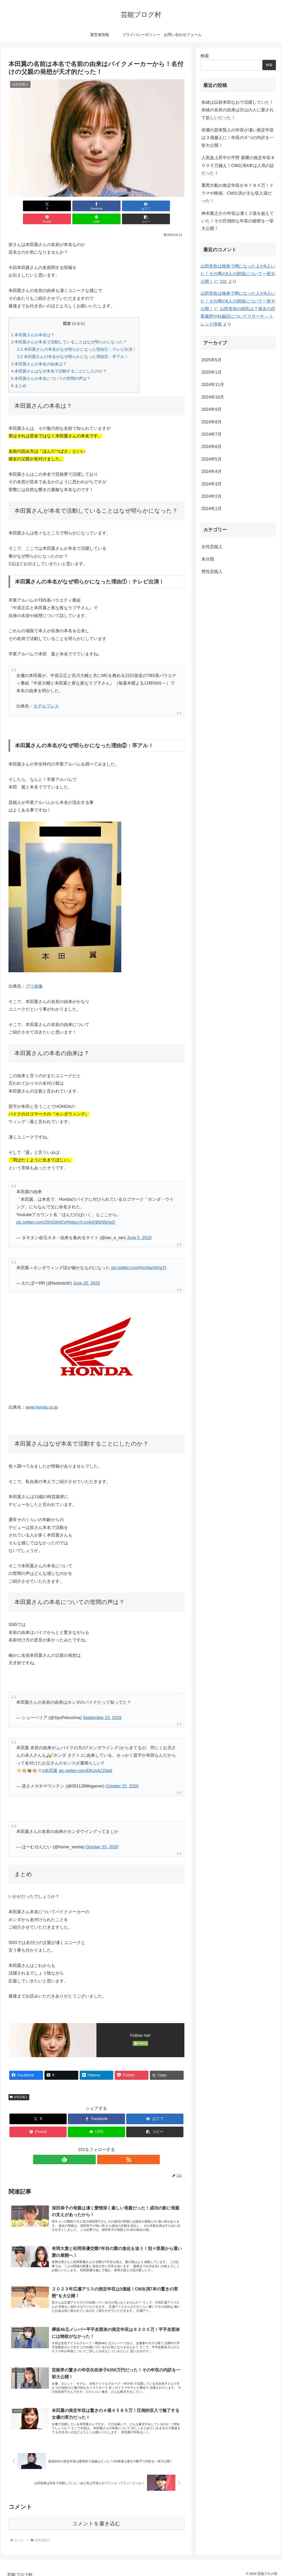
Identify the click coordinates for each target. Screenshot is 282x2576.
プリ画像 (34, 973)
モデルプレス (46, 693)
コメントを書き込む (96, 2519)
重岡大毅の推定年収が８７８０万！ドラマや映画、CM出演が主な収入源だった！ (237, 193)
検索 (204, 56)
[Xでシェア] (23, 206)
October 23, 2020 (102, 1834)
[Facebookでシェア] (52, 206)
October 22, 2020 (122, 1773)
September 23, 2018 (102, 1704)
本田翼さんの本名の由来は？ (39, 351)
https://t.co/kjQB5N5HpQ (92, 1209)
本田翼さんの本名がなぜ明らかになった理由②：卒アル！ (73, 343)
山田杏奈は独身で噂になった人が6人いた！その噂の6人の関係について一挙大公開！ (237, 274)
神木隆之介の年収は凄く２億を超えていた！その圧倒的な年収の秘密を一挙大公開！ (237, 221)
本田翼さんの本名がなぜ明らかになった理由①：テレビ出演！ (77, 336)
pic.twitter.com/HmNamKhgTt (138, 1254)
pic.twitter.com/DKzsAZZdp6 (85, 1757)
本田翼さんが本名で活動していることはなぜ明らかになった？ (69, 329)
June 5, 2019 (139, 1224)
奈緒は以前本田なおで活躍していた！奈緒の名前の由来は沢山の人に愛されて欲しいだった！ (237, 110)
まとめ (18, 373)
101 (223, 281)
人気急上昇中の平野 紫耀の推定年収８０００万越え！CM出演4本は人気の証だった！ (238, 165)
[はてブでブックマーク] (82, 206)
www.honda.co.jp (42, 1394)
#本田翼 (49, 1757)
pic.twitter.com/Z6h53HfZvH (42, 1209)
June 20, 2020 (86, 1270)
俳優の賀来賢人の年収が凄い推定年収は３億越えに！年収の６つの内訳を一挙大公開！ (237, 138)
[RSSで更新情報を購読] (102, 2146)
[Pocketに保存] (111, 206)
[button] (170, 206)
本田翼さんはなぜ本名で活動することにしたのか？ (59, 358)
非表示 (78, 311)
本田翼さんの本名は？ (33, 322)
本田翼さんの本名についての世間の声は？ (51, 365)
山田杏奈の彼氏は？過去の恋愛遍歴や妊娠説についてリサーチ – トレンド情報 (237, 316)
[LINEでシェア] (141, 206)
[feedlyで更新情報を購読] (91, 2146)
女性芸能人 (19, 2084)
